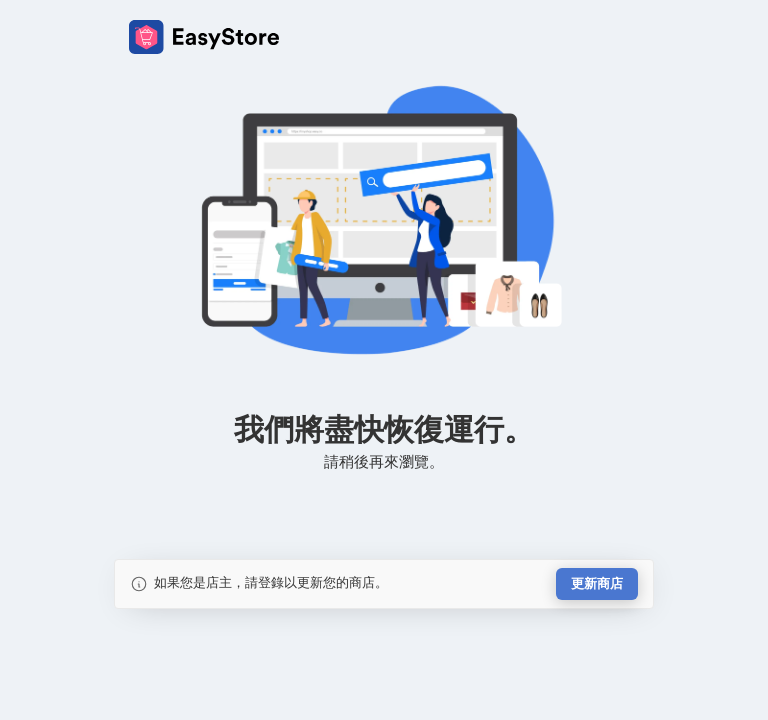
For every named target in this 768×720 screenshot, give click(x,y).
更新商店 (597, 583)
